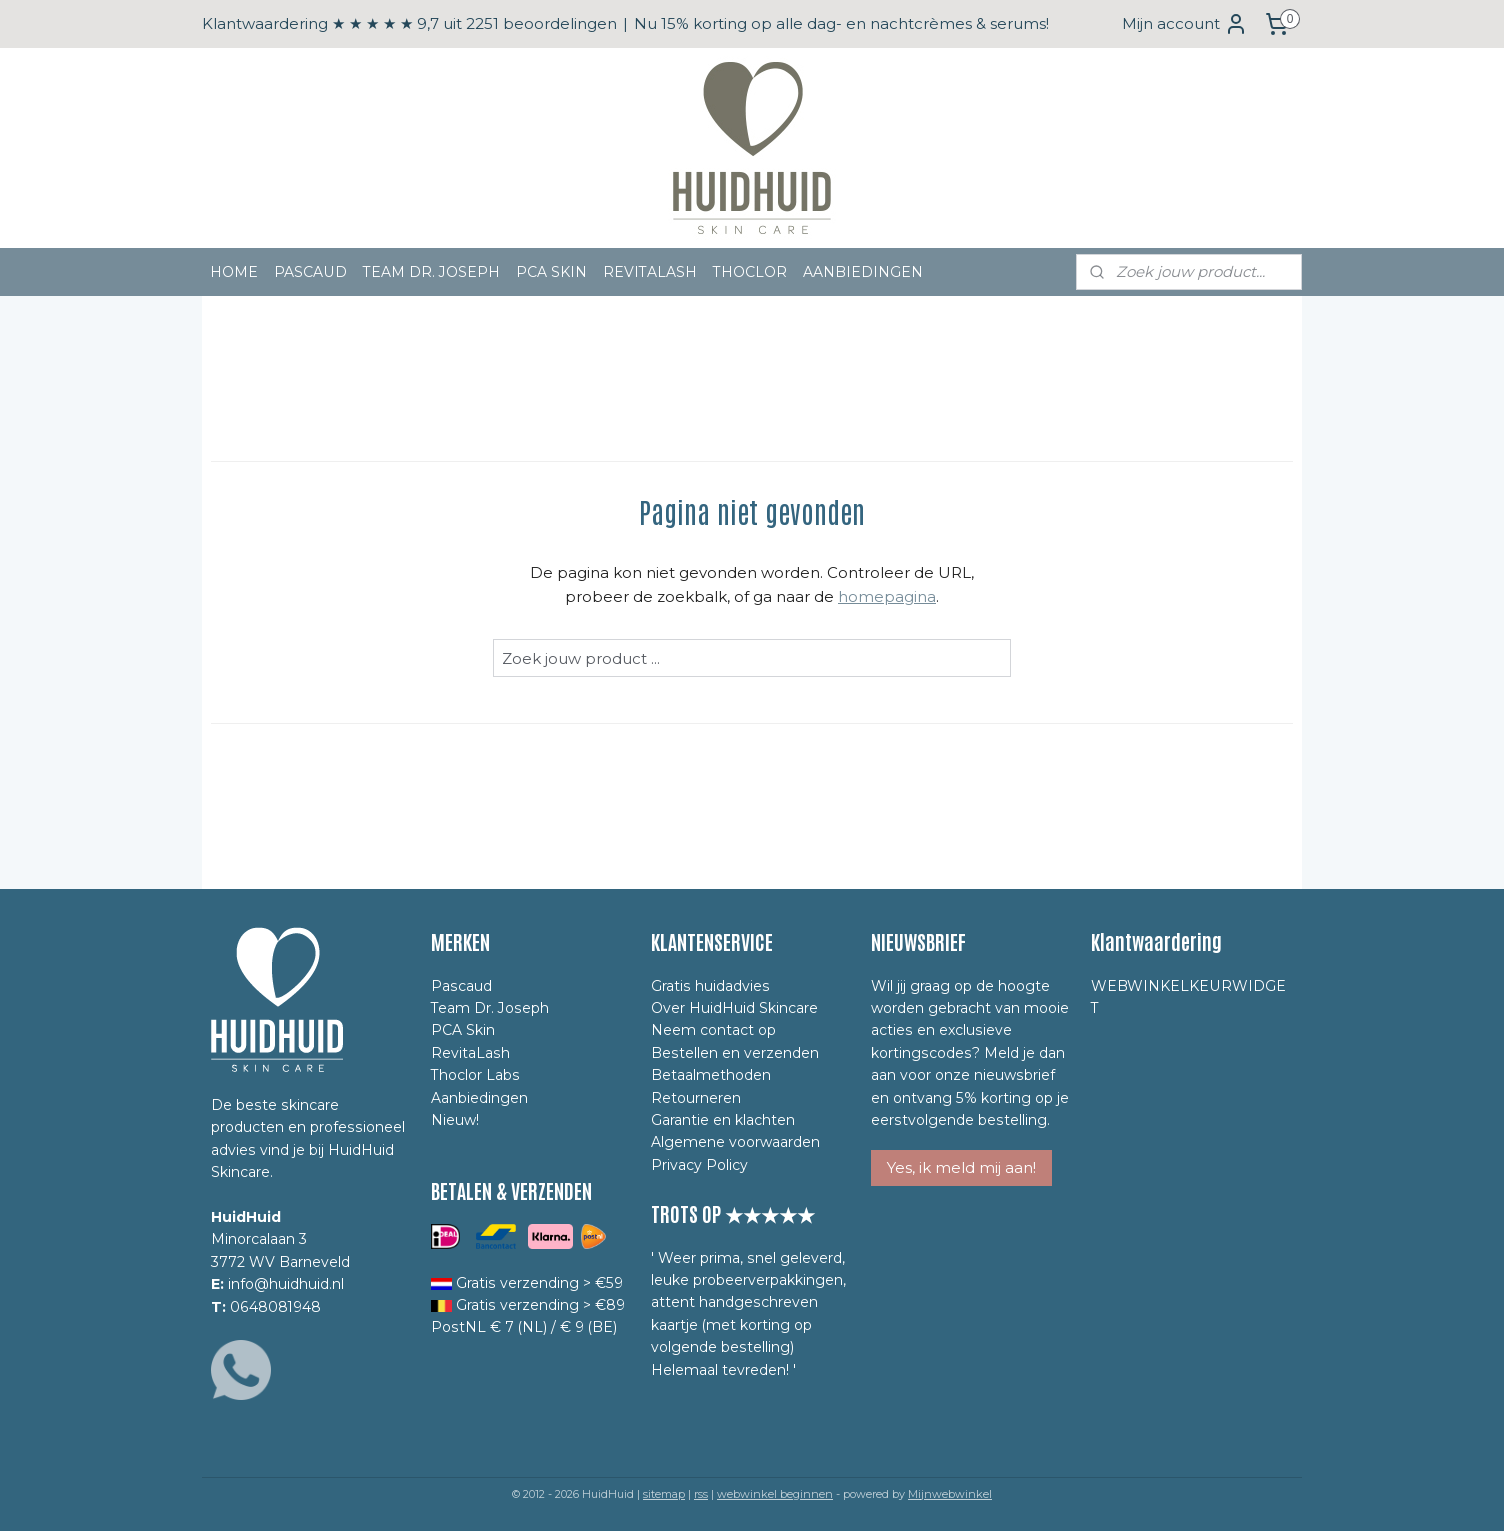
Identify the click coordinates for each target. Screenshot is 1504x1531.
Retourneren (696, 1098)
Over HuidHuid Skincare (734, 1008)
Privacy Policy (699, 1165)
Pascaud (461, 986)
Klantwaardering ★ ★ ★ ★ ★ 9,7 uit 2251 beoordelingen (409, 23)
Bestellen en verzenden (735, 1053)
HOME (234, 272)
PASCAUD (310, 272)
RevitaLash (470, 1053)
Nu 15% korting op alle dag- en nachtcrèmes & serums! (841, 23)
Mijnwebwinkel (950, 1494)
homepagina (887, 596)
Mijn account (1185, 24)
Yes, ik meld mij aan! (961, 1167)
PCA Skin (463, 1030)
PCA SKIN (551, 272)
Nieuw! (455, 1120)
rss (701, 1494)
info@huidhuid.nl (286, 1284)
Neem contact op (713, 1030)
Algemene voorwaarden (735, 1142)
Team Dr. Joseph (490, 1008)
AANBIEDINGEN (863, 272)
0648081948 (275, 1307)
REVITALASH (650, 272)
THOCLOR (750, 272)
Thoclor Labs (475, 1075)
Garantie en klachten (723, 1120)
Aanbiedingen (479, 1098)
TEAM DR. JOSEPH (431, 272)
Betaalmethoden (711, 1075)
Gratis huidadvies (710, 986)
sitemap (664, 1494)
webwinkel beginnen (775, 1494)
